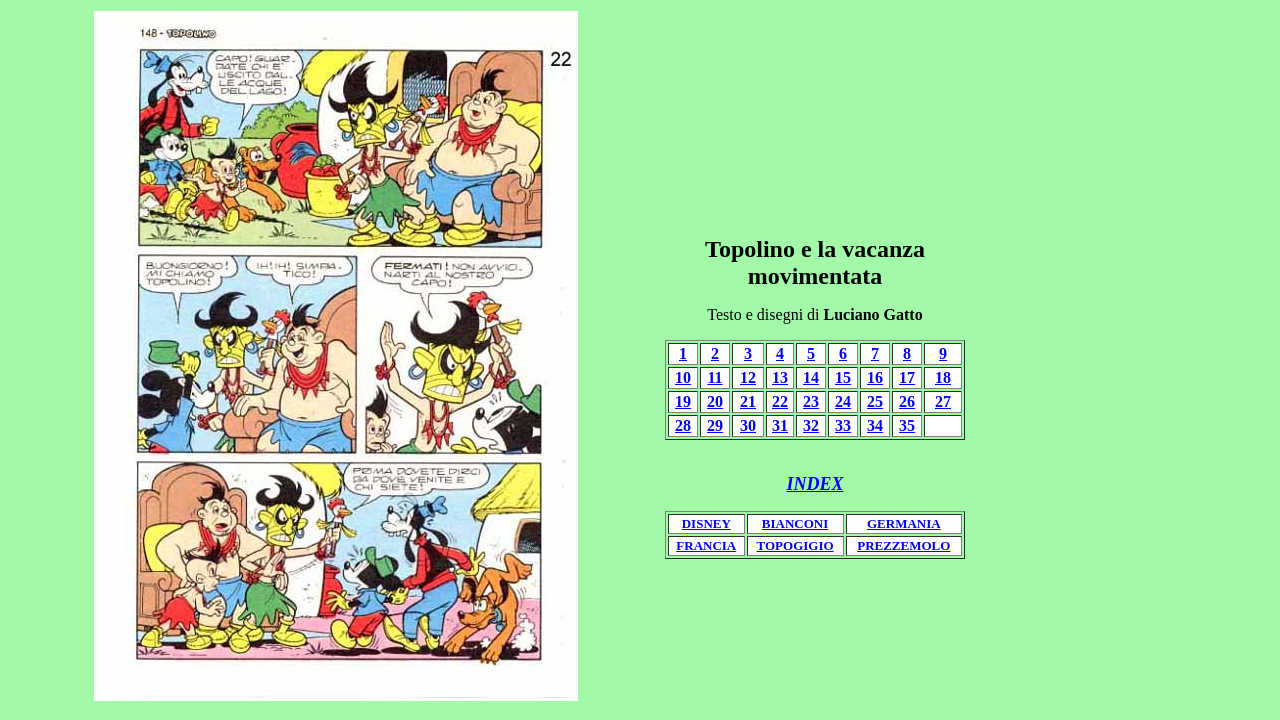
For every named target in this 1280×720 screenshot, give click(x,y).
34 (875, 425)
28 (683, 425)
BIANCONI (795, 523)
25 (875, 401)
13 (780, 377)
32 (811, 425)
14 (811, 377)
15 (843, 377)
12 (748, 377)
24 (843, 401)
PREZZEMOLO (903, 545)
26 (907, 401)
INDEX (814, 484)
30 (748, 425)
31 (780, 425)
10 (683, 377)
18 (943, 377)
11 (714, 377)
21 (748, 401)
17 (907, 377)
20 (715, 401)
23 (811, 401)
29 (715, 425)
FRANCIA (706, 545)
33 (843, 425)
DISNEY (706, 523)
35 (907, 425)
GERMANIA (904, 523)
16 (875, 377)
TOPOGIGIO (795, 545)
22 (780, 401)
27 (943, 401)
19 (683, 401)
